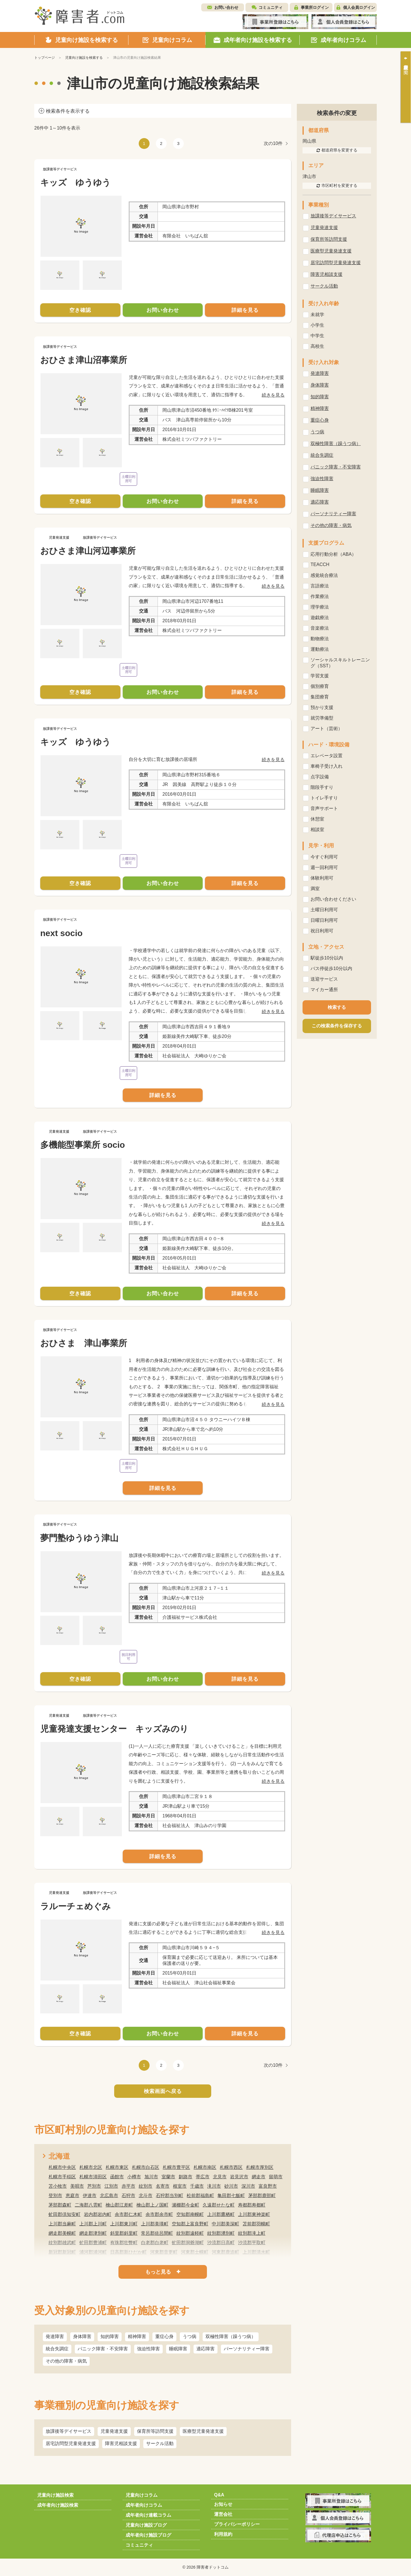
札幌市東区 (117, 2167)
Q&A (219, 2494)
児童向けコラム (142, 2495)
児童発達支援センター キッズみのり (114, 1729)
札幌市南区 (205, 2167)
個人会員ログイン (359, 7)
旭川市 (151, 2176)
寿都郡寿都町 (251, 2205)
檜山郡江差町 (119, 2205)
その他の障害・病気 (66, 2361)
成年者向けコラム (144, 2505)
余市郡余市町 (159, 2214)
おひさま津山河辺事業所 (88, 550)
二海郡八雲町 (88, 2205)
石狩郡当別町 (169, 2195)
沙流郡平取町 (251, 2242)
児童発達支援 (114, 2431)
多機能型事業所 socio (82, 1144)
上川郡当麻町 (62, 2223)
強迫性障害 (148, 2348)
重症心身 (164, 2336)
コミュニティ (271, 7)
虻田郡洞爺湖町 (188, 2242)
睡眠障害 (178, 2348)
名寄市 (163, 2186)
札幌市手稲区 (62, 2176)
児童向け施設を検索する (84, 58)
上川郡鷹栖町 (221, 2214)
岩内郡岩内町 (97, 2214)
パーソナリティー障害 (246, 2348)
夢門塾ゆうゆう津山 (79, 1538)
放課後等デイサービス (68, 2431)
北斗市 (145, 2195)
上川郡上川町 (93, 2223)
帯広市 (202, 2176)
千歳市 (197, 2186)
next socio (61, 933)
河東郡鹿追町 (225, 2252)
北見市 (220, 2176)
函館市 (117, 2176)
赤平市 (128, 2186)
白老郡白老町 (154, 2242)
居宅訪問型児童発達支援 (71, 2443)
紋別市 (145, 2186)
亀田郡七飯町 (231, 2195)
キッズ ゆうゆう (75, 182)
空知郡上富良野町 (190, 2223)
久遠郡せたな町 (219, 2205)
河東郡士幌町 (194, 2252)
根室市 (180, 2186)
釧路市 (185, 2176)
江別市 (111, 2186)
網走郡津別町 (93, 2233)
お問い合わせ (226, 7)
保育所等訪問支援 (155, 2431)
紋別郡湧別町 (221, 2233)
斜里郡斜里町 (124, 2233)
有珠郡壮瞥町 (124, 2242)
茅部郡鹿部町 (262, 2195)
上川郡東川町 (124, 2223)
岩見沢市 (239, 2176)
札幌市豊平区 (176, 2167)
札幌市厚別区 (259, 2167)
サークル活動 (160, 2443)
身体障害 (82, 2336)
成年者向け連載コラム (148, 2515)
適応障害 (205, 2348)
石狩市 (128, 2195)
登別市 (55, 2195)
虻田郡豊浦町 (93, 2242)
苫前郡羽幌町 (256, 2223)
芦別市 (94, 2186)
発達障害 (55, 2336)
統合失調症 (57, 2348)
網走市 (258, 2176)
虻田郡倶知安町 (64, 2214)
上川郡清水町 (256, 2252)
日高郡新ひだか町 (128, 2252)
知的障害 (109, 2336)
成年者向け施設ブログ (148, 2535)
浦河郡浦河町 (93, 2252)
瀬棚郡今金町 (185, 2205)
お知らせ (223, 2504)
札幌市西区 (231, 2167)
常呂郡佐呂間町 (157, 2233)
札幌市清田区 (93, 2176)
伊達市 (89, 2195)
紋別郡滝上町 (251, 2233)
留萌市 (276, 2176)
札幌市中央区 (62, 2167)
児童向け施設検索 (55, 2495)
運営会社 (223, 2514)
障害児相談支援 (121, 2443)
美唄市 (77, 2186)
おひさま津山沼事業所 (83, 360)
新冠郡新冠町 (62, 2252)
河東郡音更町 (164, 2252)
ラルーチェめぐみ (75, 1906)
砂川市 (231, 2186)
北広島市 (109, 2195)
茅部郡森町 (60, 2205)
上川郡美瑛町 (154, 2223)
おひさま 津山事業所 (83, 1343)
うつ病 (189, 2336)
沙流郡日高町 (221, 2242)
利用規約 (223, 2534)
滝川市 (214, 2186)
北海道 (59, 2156)
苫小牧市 (58, 2186)
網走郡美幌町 (62, 2233)
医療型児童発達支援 (203, 2431)
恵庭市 (72, 2195)
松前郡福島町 (200, 2195)
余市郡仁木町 (128, 2214)
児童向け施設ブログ (146, 2525)
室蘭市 (168, 2176)
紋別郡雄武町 (62, 2242)
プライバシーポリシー (237, 2524)
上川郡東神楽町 (254, 2214)
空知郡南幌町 (190, 2214)
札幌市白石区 (145, 2167)
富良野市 (268, 2186)
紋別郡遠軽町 (190, 2233)
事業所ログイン (315, 7)
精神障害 (137, 2336)
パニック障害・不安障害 (103, 2348)
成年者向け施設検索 (57, 2505)
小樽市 (134, 2176)
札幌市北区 (90, 2167)
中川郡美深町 (225, 2223)
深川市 (248, 2186)
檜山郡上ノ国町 (152, 2205)
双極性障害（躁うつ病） (231, 2336)
